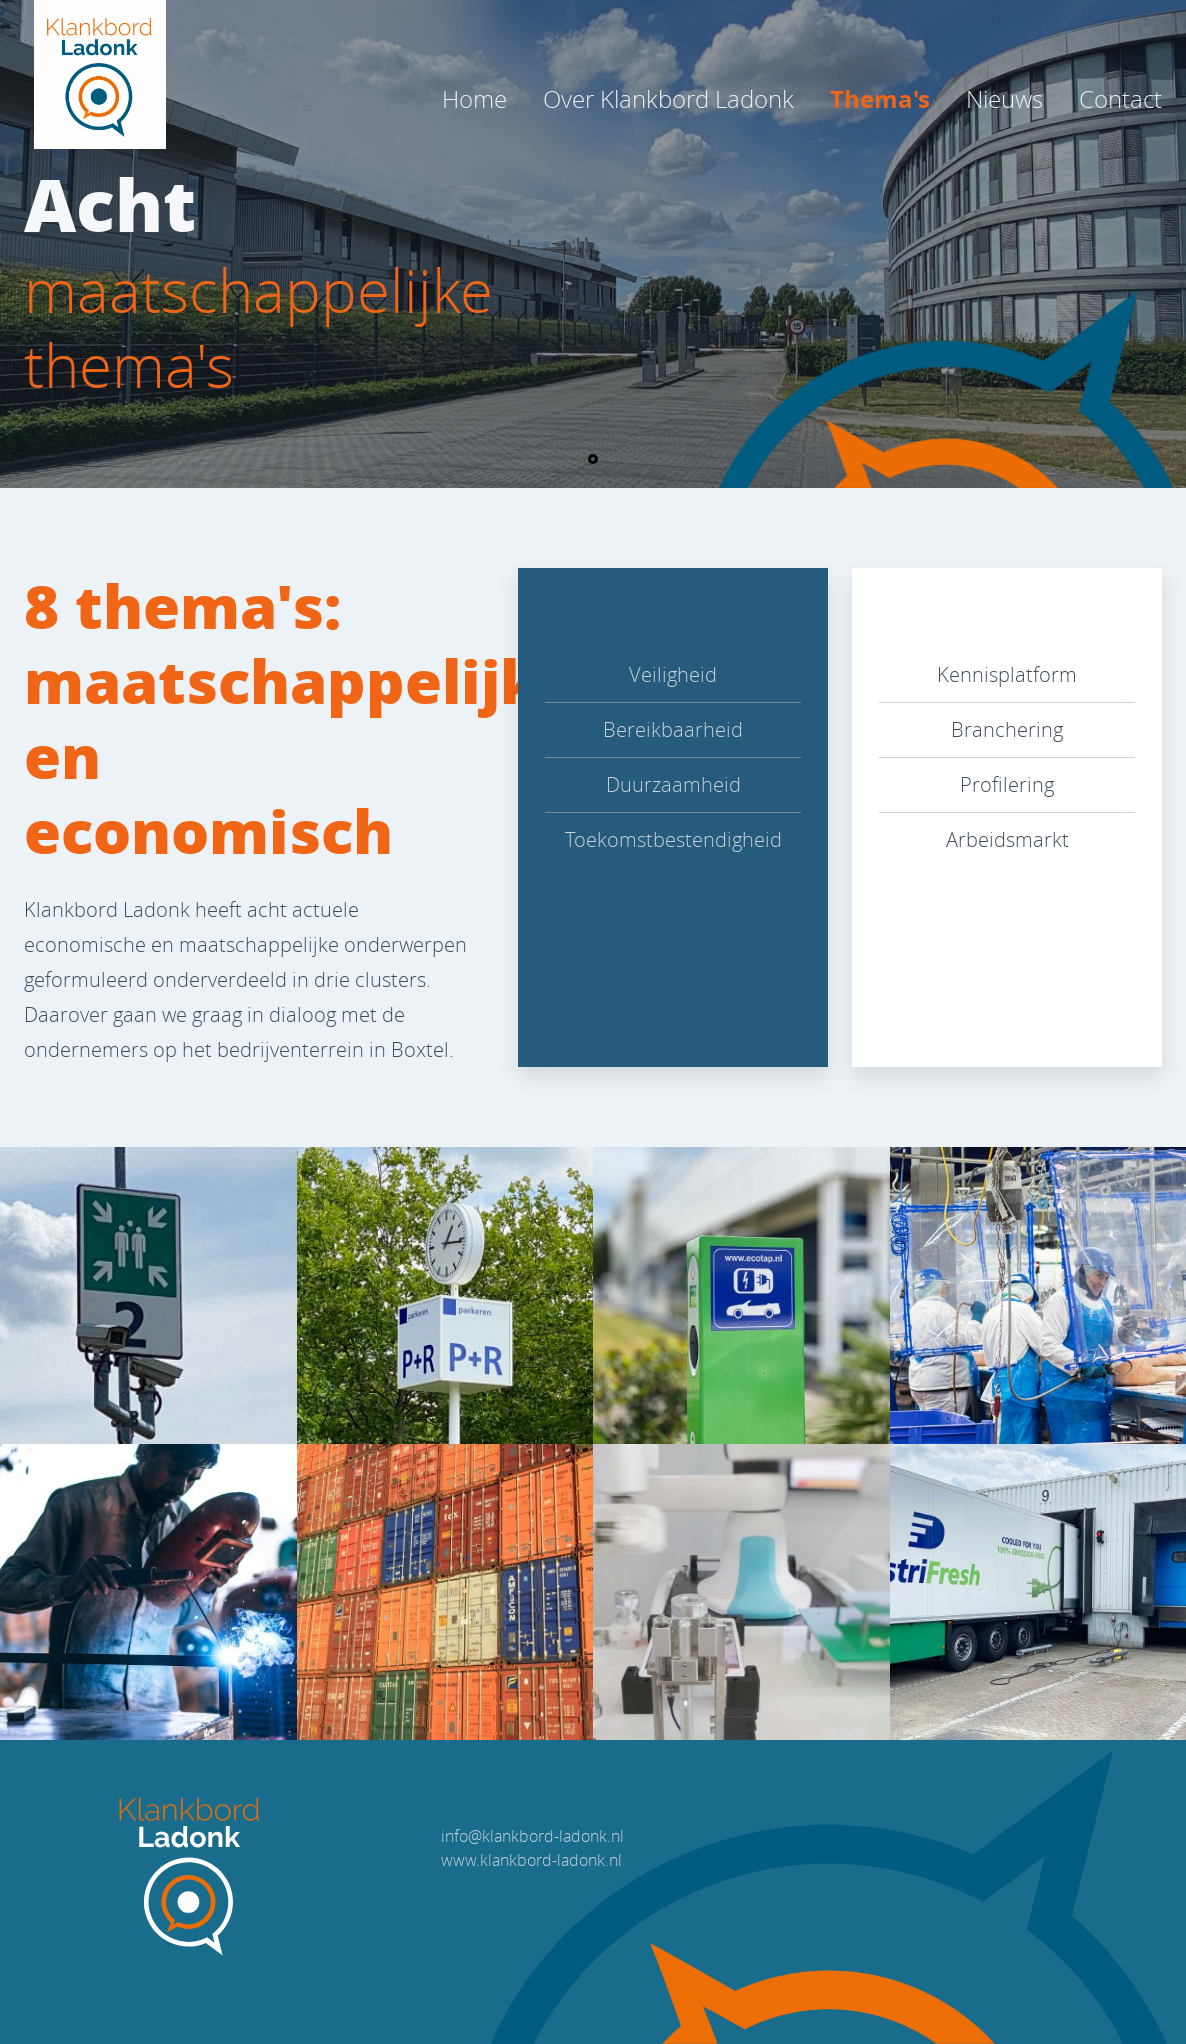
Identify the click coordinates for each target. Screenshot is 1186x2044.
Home (474, 99)
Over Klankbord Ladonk (668, 99)
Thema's (880, 99)
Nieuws (1004, 99)
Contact (1120, 99)
